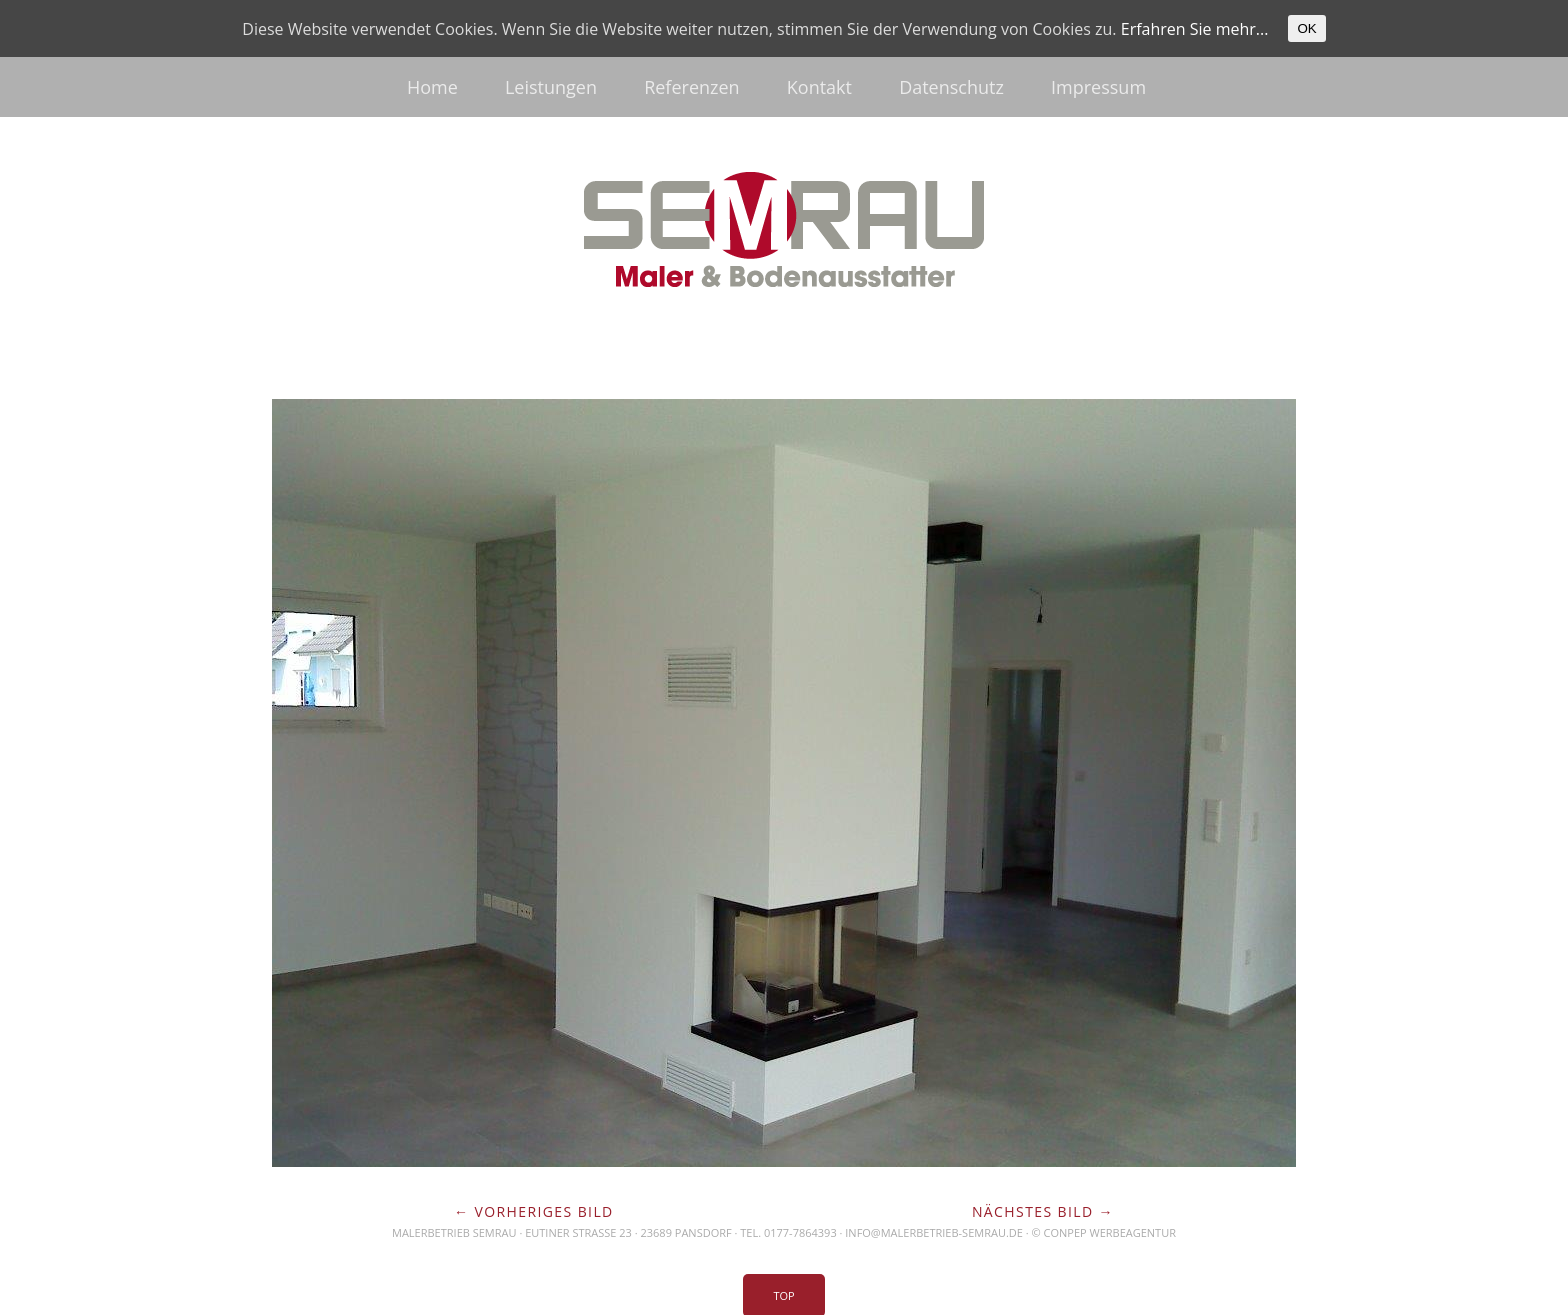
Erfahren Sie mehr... (1195, 29)
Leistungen (551, 87)
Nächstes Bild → (1043, 1211)
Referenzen (691, 87)
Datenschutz (951, 87)
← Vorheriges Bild (534, 1211)
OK (1306, 28)
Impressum (1098, 87)
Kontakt (819, 87)
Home (432, 87)
